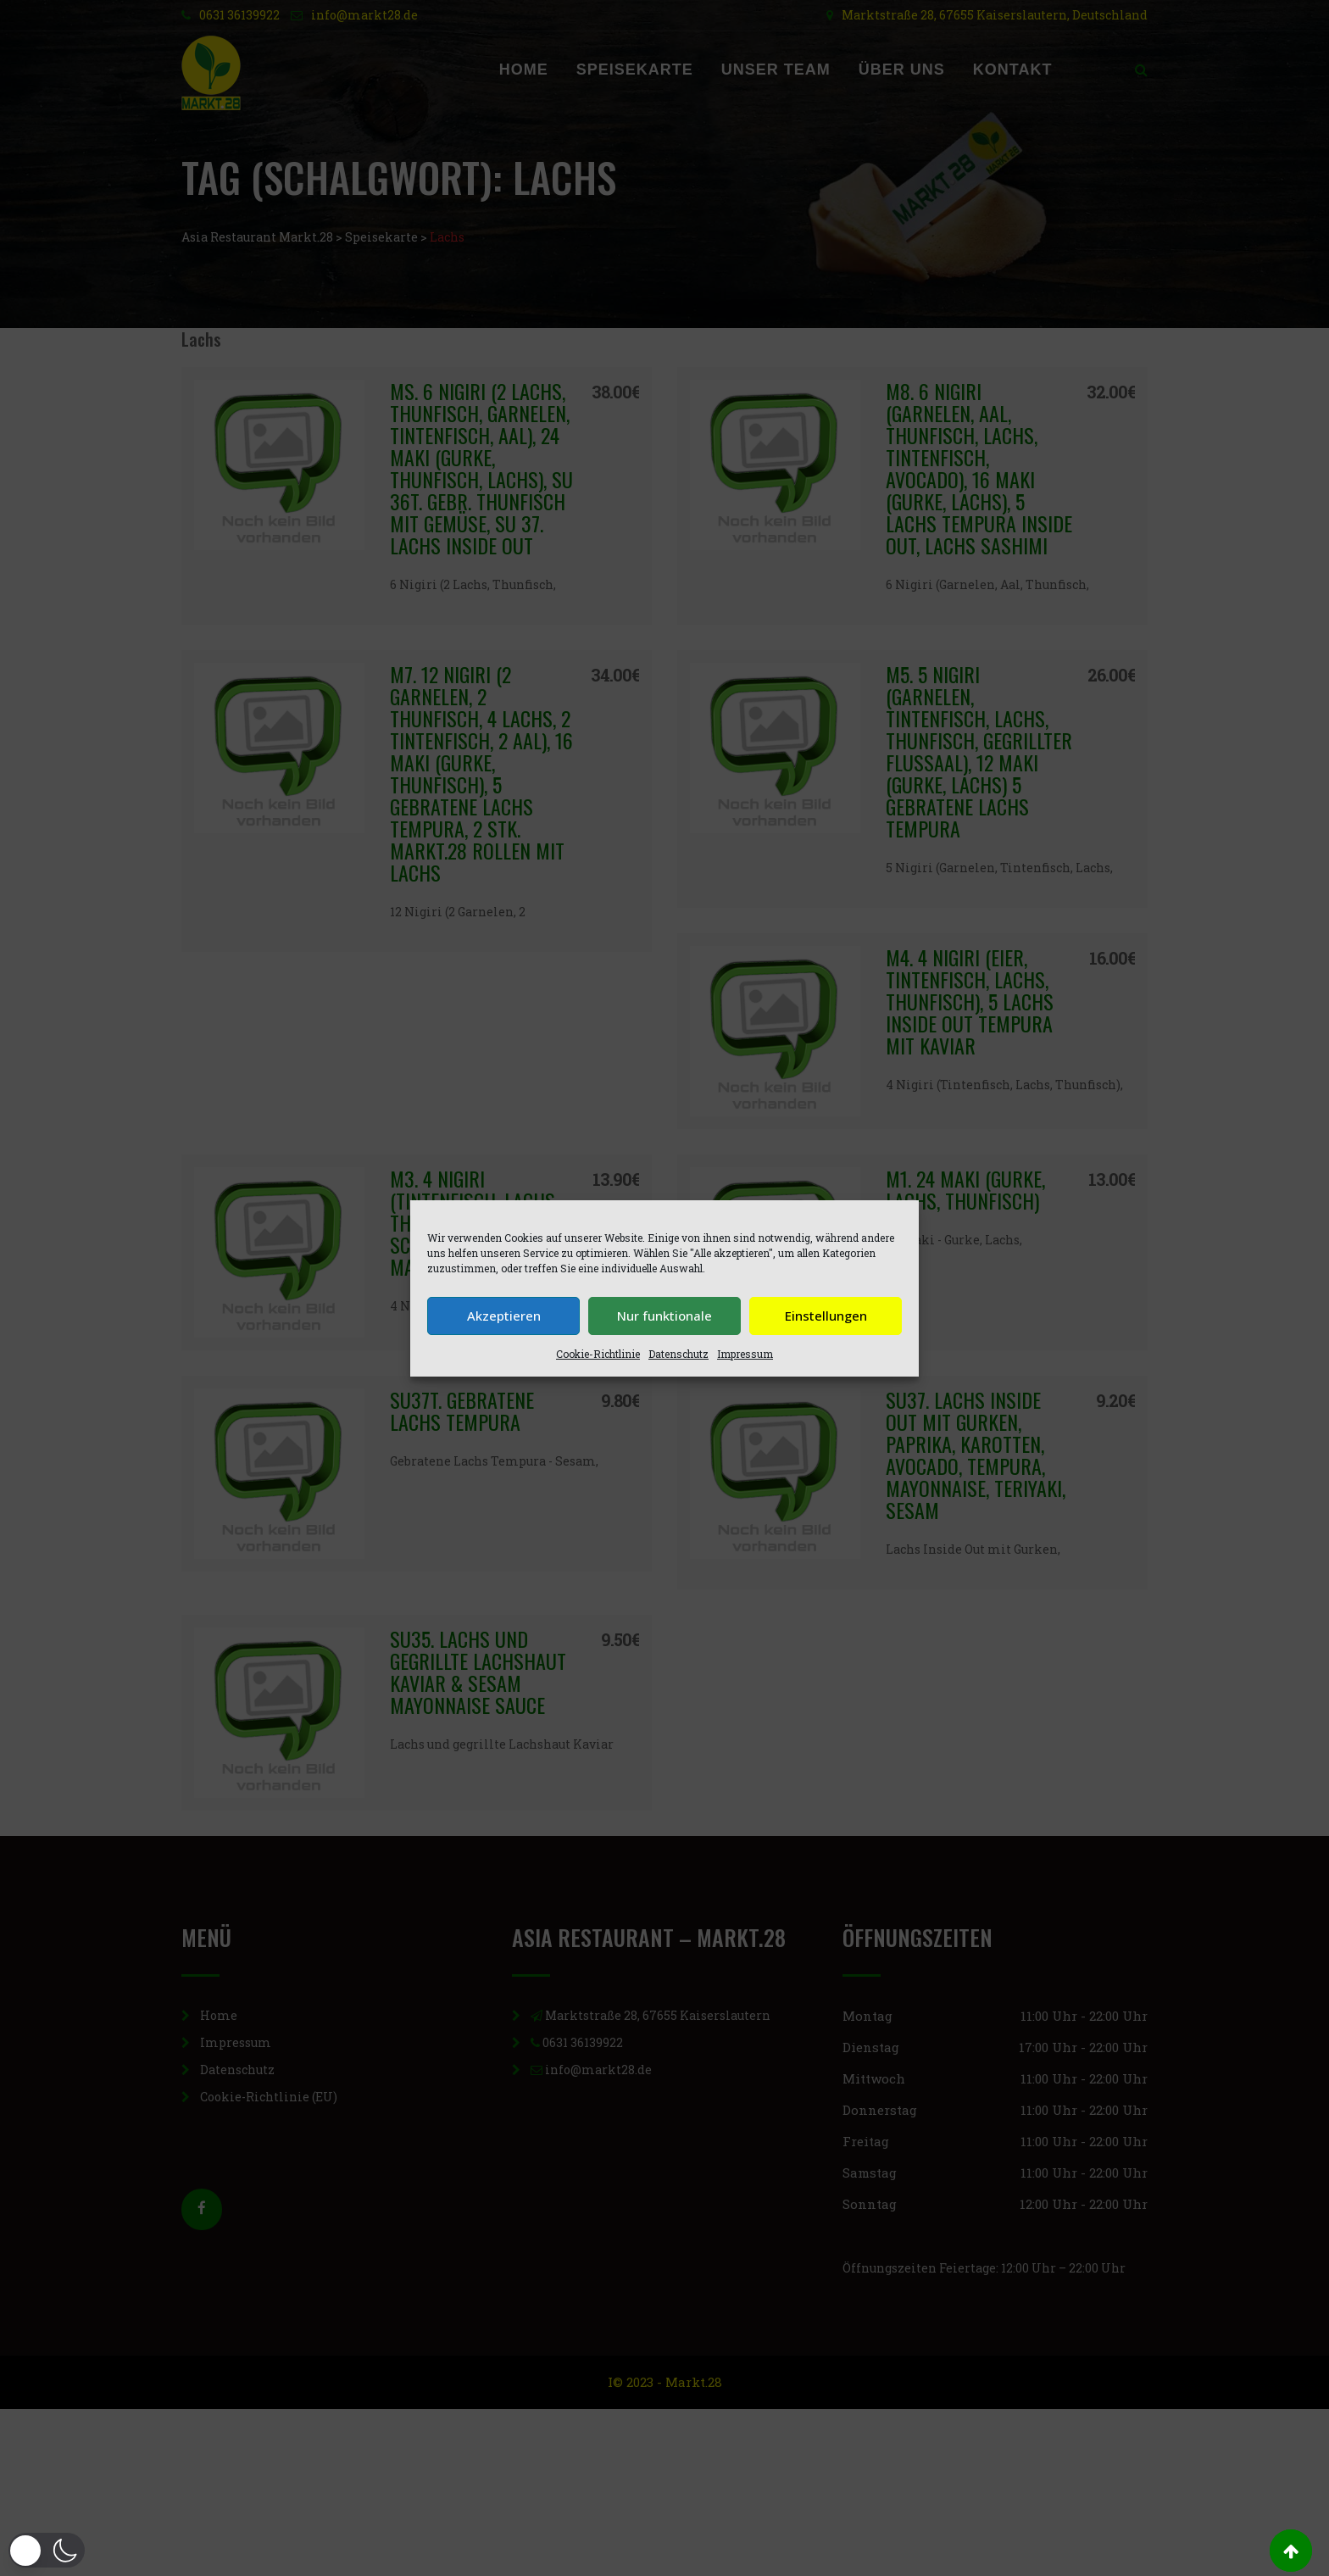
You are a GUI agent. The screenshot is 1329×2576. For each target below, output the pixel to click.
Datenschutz (678, 1353)
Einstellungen (826, 1315)
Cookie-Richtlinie (598, 1353)
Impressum (745, 1353)
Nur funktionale (664, 1315)
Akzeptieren (504, 1315)
